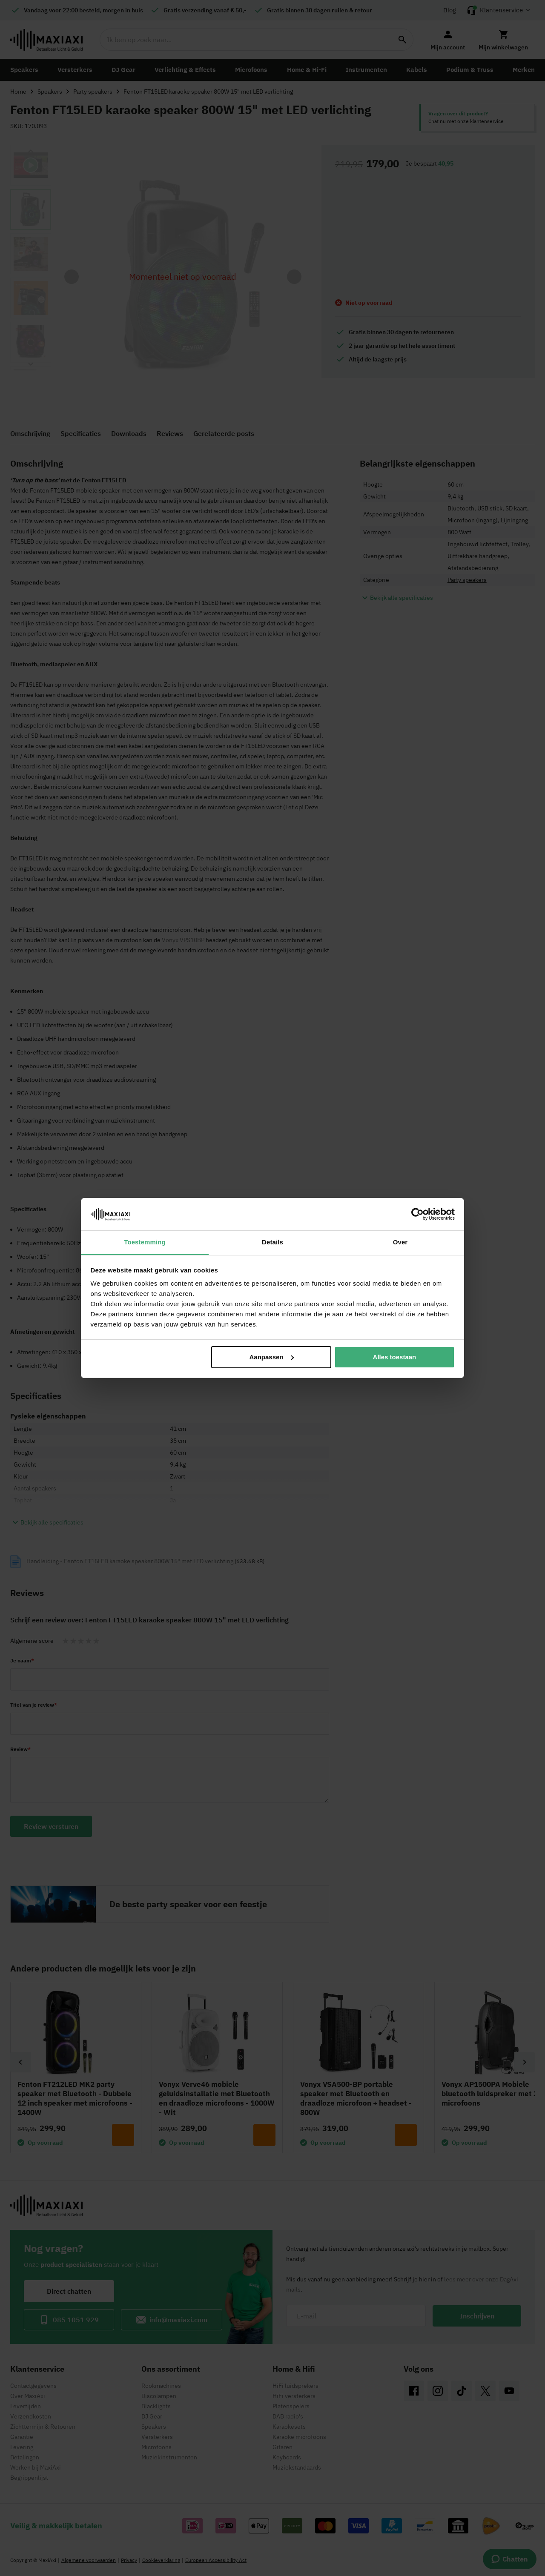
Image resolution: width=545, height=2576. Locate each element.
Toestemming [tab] (145, 1242)
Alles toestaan (394, 1357)
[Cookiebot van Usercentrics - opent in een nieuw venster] (417, 1214)
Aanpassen (272, 1357)
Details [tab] (272, 1242)
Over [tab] (400, 1242)
